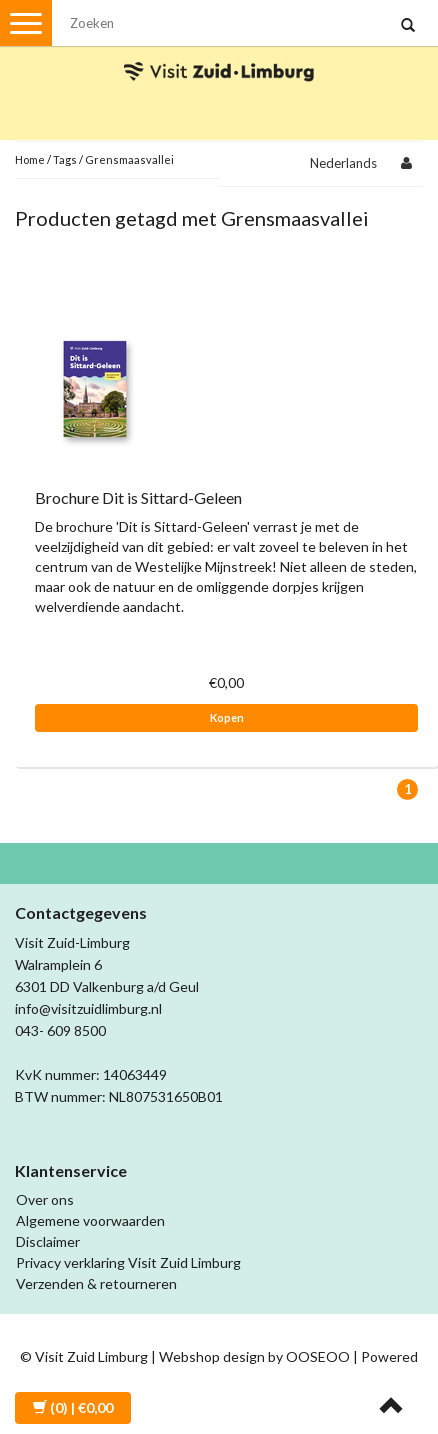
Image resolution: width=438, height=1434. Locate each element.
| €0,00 (73, 1407)
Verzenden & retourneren (96, 1283)
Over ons (45, 1199)
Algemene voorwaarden (90, 1220)
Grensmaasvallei (129, 159)
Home (30, 159)
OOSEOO (318, 1356)
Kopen (227, 717)
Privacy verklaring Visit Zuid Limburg (128, 1262)
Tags (65, 159)
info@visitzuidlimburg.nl (88, 1008)
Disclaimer (48, 1241)
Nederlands (343, 163)
